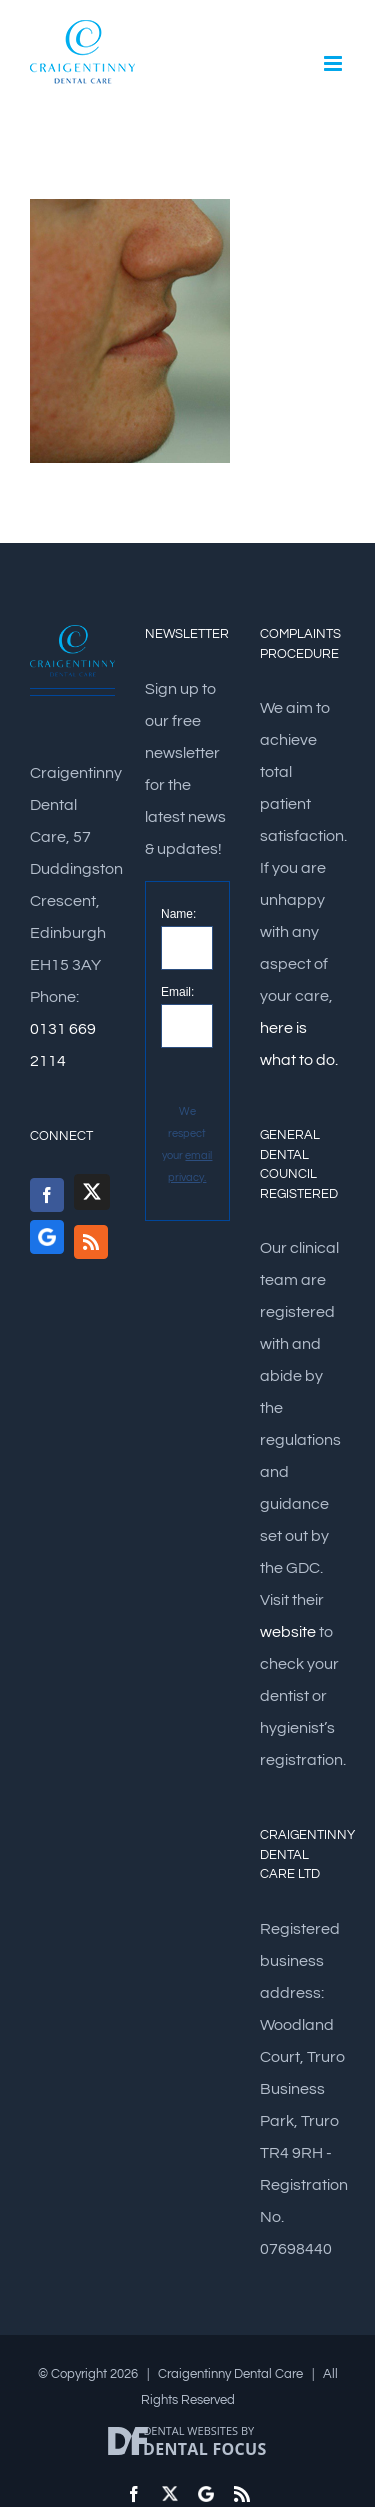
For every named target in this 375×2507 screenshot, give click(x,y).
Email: (177, 992)
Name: (178, 914)
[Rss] (91, 1242)
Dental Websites (190, 2430)
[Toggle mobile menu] (334, 63)
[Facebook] (47, 1195)
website (288, 1632)
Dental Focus (205, 2449)
